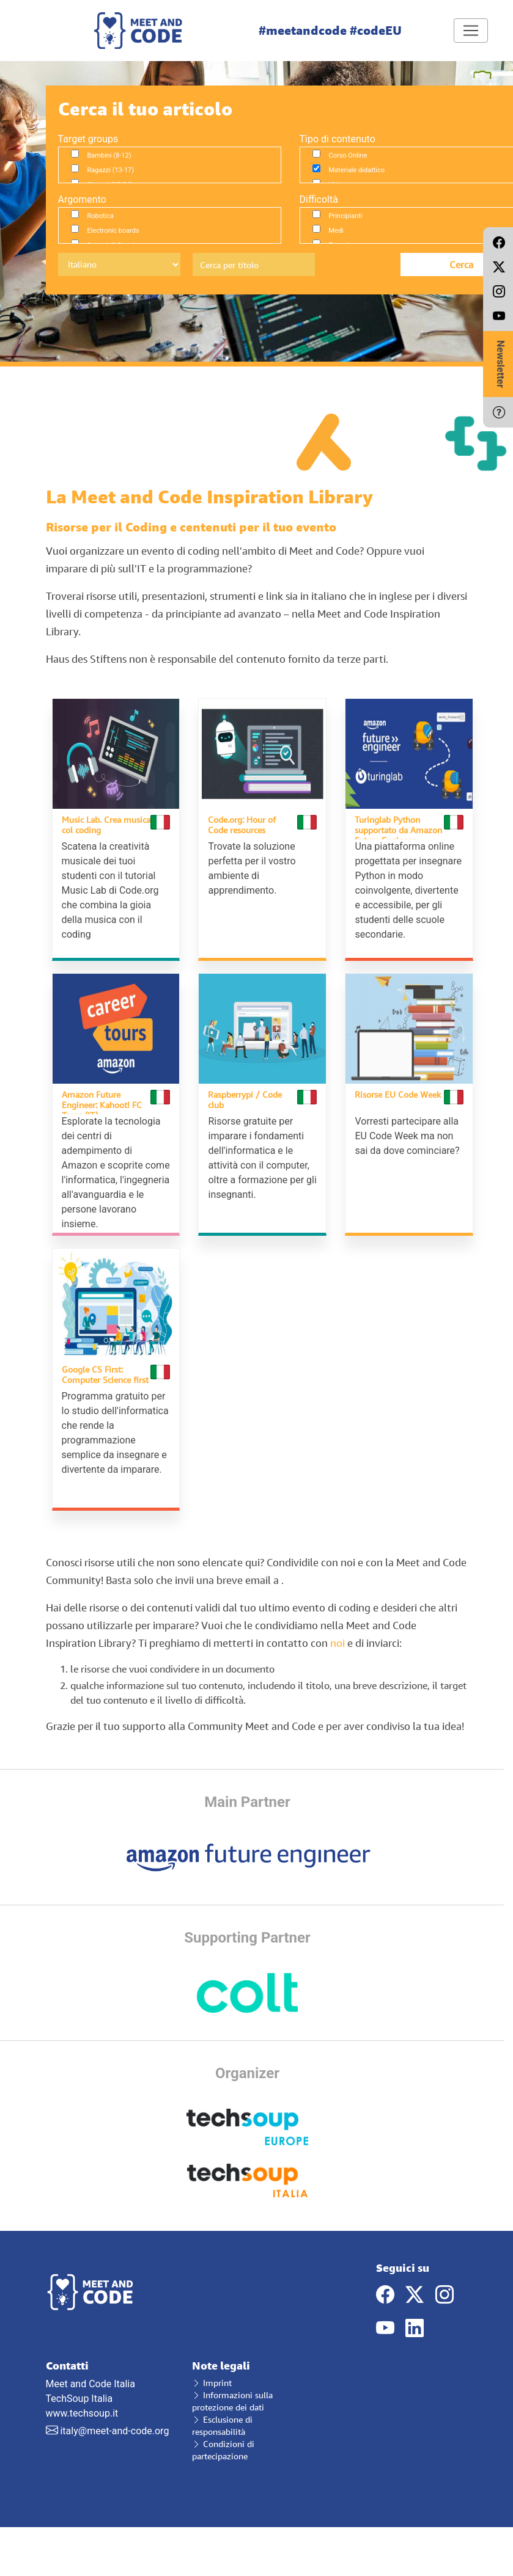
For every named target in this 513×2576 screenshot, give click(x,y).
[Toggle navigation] (471, 30)
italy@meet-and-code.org (114, 2431)
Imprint (212, 2382)
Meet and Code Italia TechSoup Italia (110, 2382)
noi (337, 1642)
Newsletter (500, 364)
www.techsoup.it (82, 2413)
